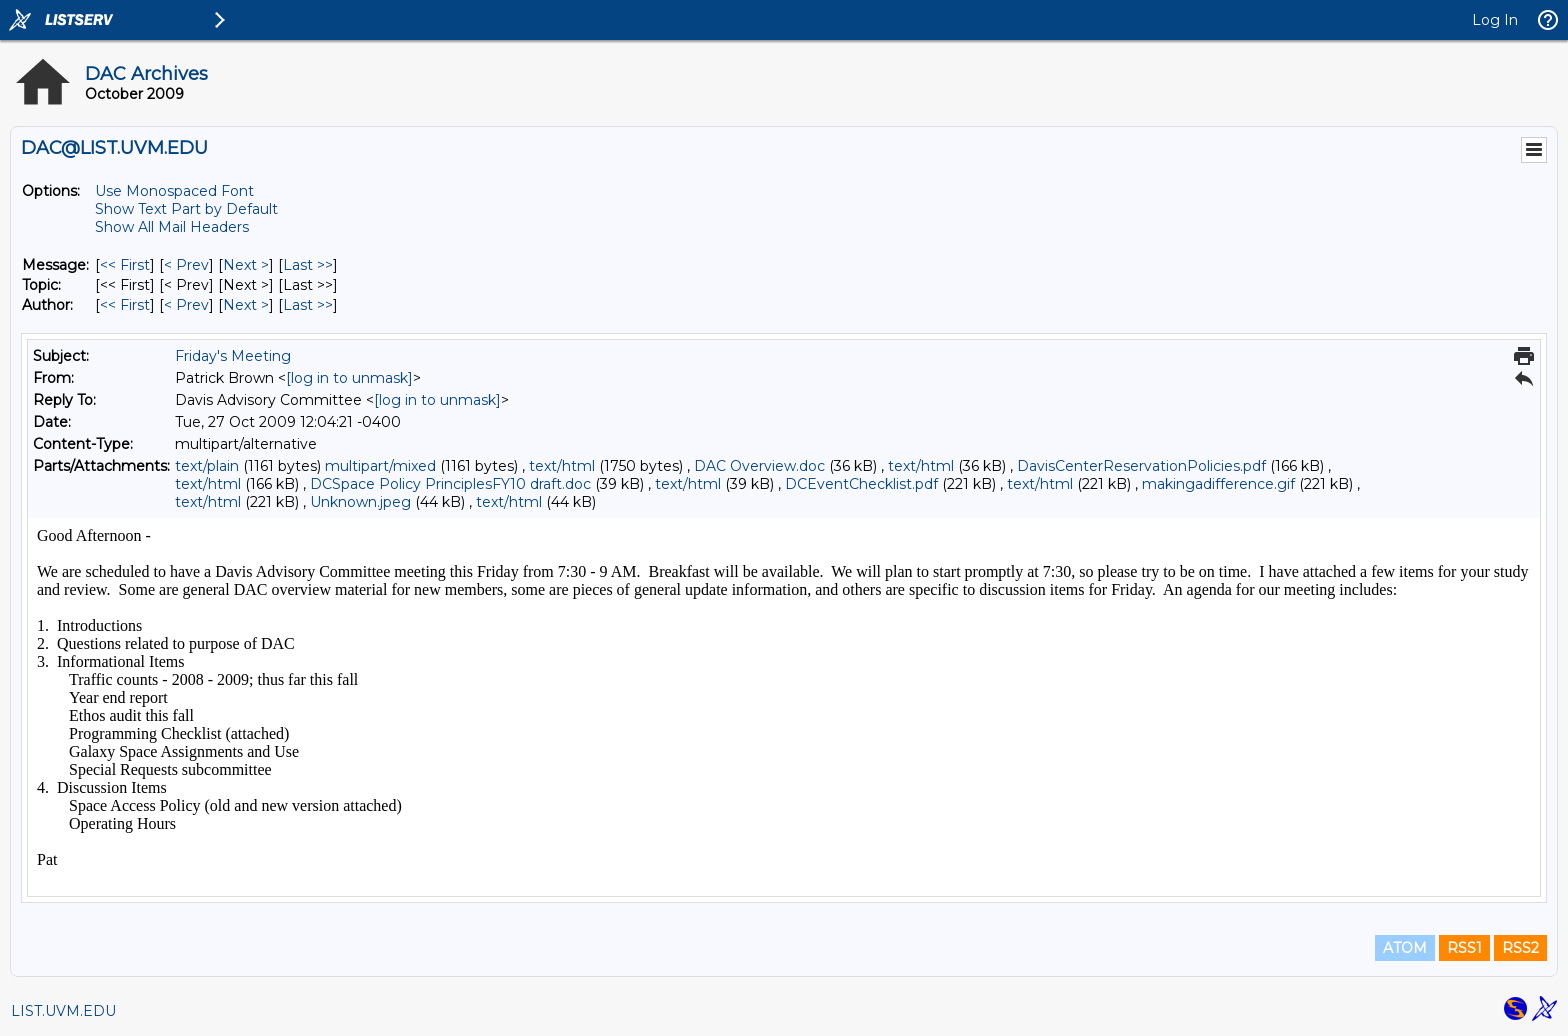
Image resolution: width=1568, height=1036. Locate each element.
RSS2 (1520, 948)
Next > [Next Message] (246, 265)
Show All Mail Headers (172, 227)
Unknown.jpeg (360, 502)
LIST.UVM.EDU (63, 1011)
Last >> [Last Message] (308, 265)
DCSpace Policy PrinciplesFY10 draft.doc (450, 484)
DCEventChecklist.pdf (861, 484)
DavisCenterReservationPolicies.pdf (1141, 466)
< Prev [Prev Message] (186, 265)
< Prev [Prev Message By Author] (186, 305)
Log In (1495, 20)
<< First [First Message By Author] (125, 305)
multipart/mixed (380, 466)
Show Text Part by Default (186, 209)
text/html (562, 466)
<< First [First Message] (125, 265)
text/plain (207, 466)
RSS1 (1464, 948)
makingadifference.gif (1218, 484)
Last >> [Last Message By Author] (308, 305)
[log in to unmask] (349, 378)
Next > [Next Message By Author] (246, 305)
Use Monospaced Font (174, 191)
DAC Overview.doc (759, 466)
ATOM (1405, 948)
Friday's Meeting (233, 356)
